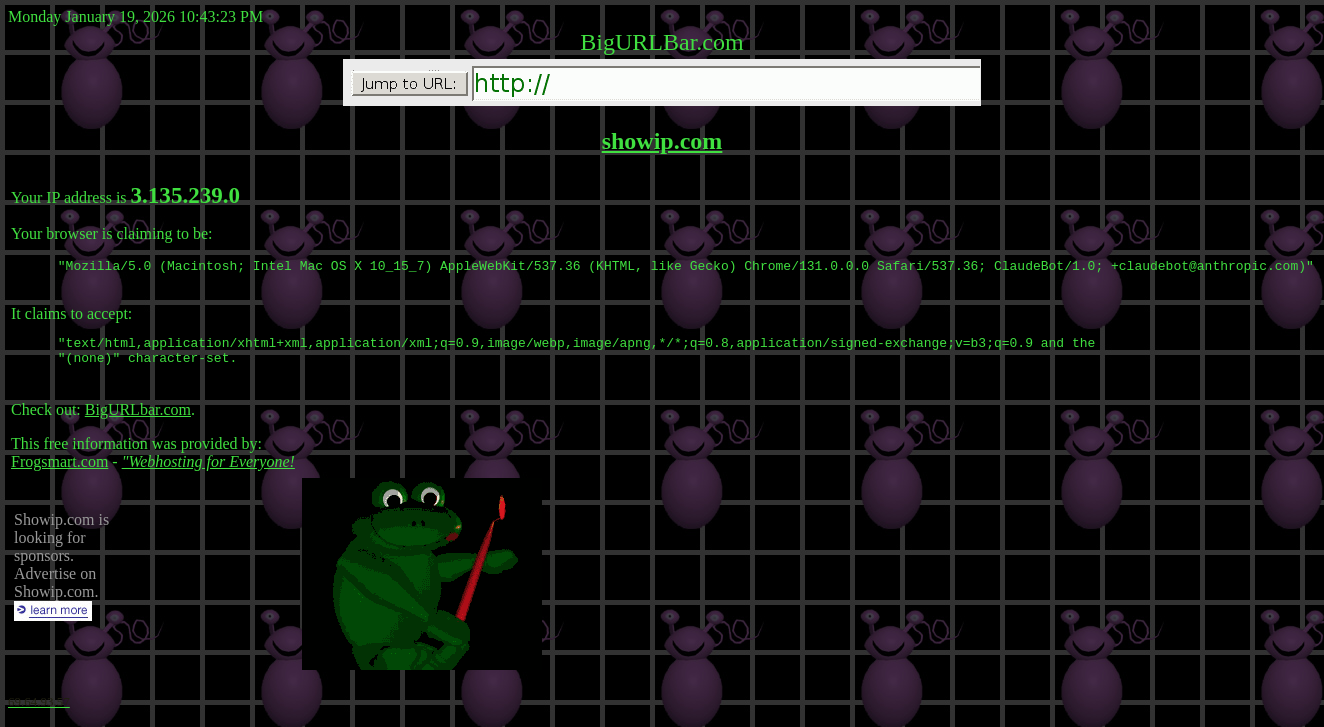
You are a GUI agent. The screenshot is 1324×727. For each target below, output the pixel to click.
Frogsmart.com (59, 470)
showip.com (662, 141)
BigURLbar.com (138, 418)
